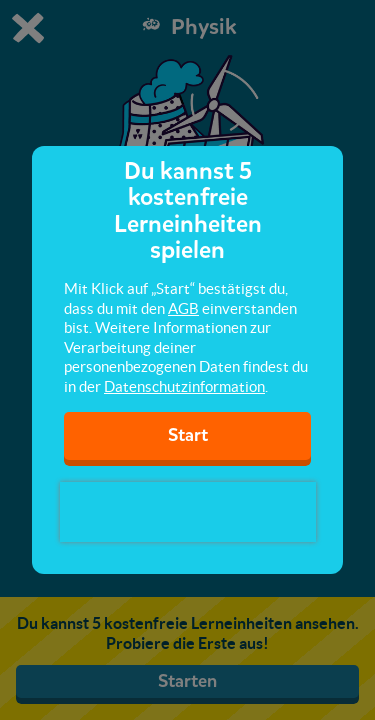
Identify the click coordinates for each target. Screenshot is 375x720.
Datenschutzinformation (184, 386)
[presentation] (188, 512)
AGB (183, 308)
